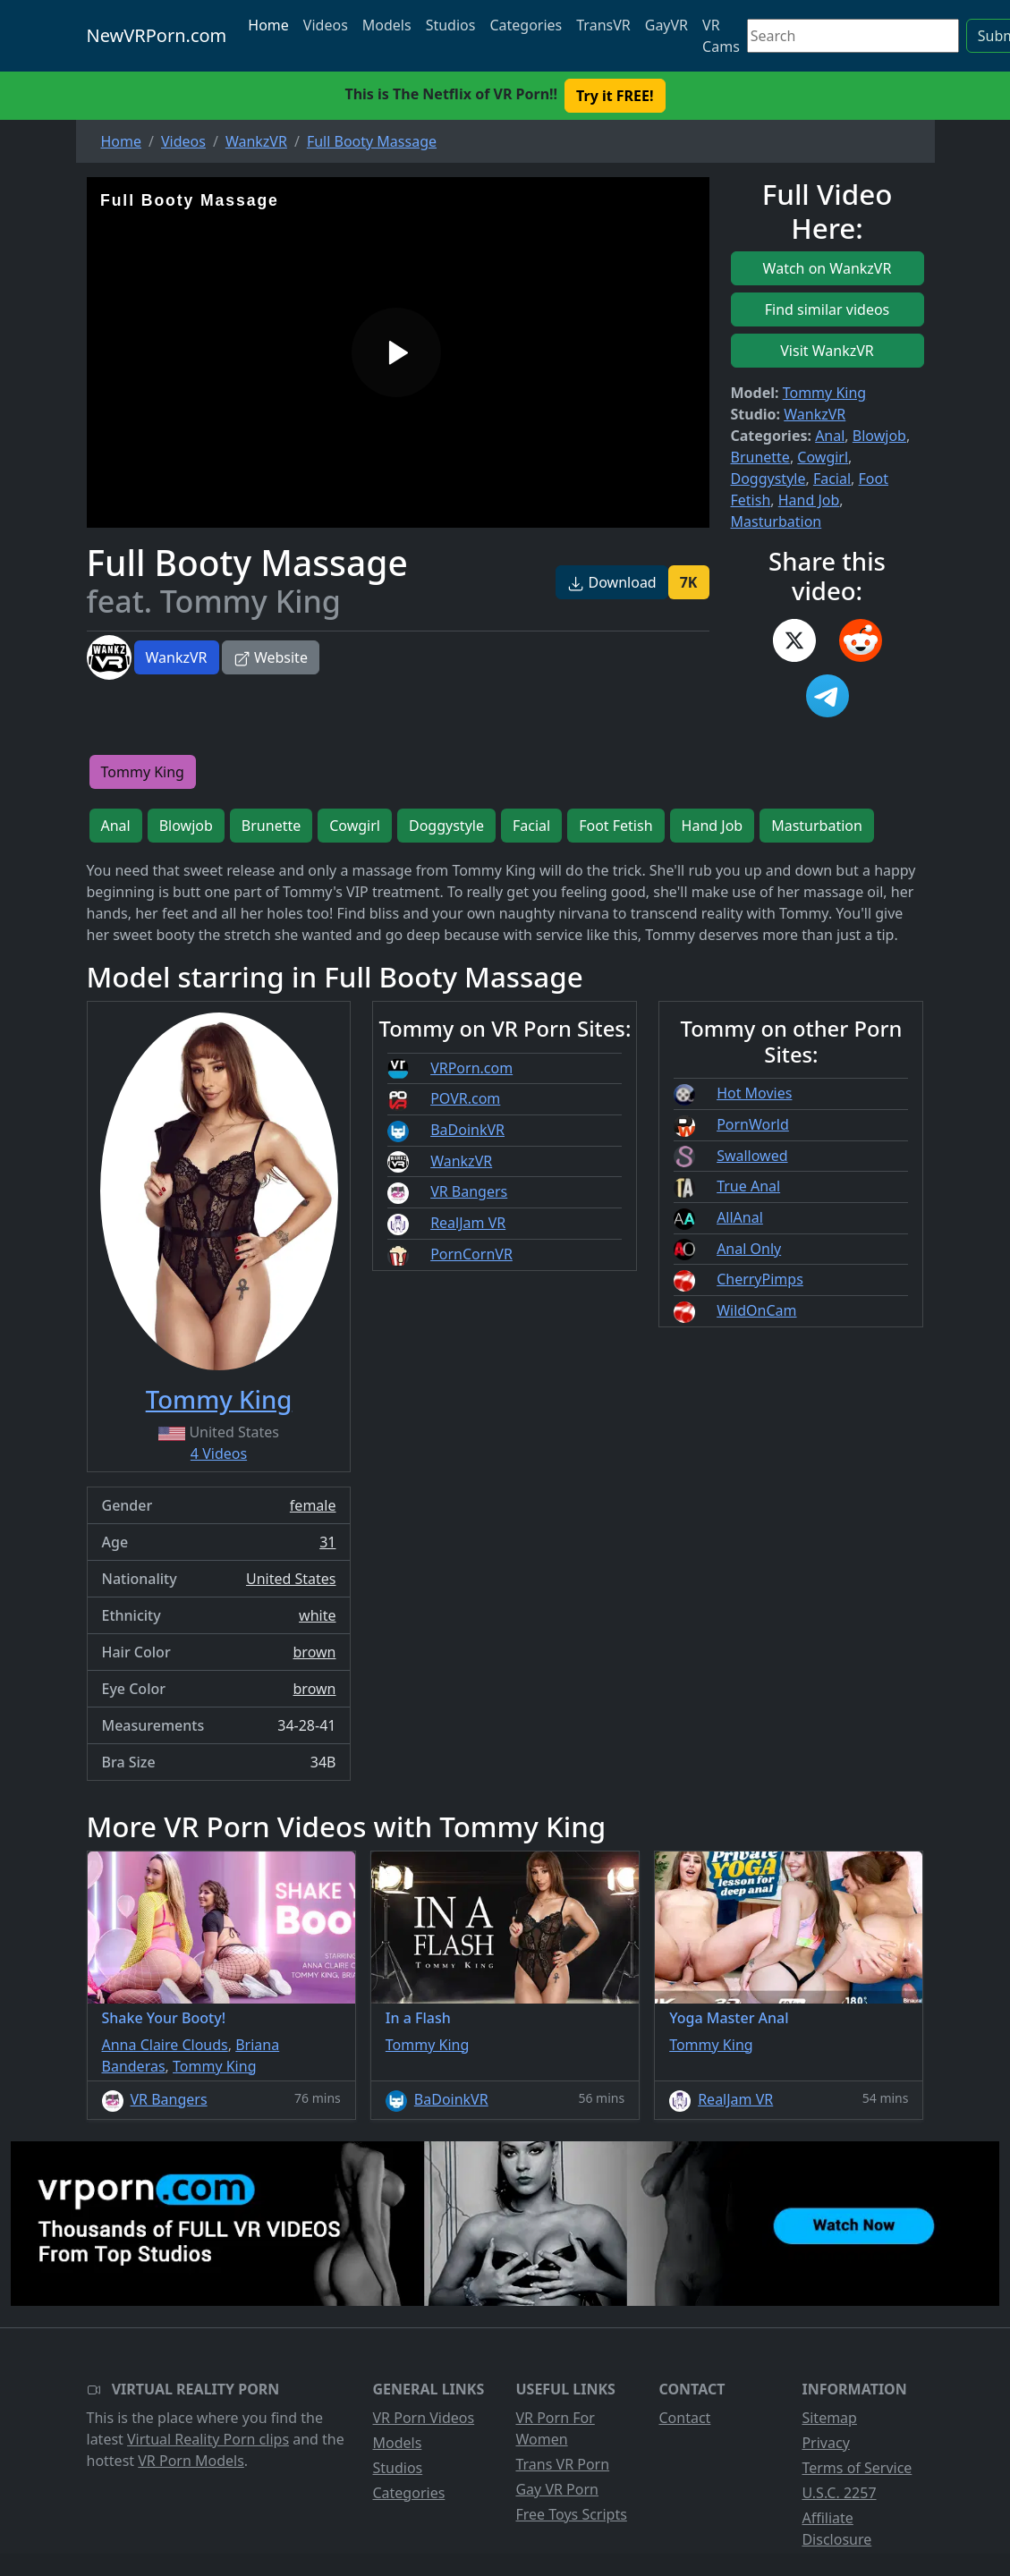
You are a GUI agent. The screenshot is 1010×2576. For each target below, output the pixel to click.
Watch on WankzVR (827, 268)
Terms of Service (857, 2468)
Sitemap (829, 2418)
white (317, 1615)
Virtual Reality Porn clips (208, 2439)
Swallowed (752, 1155)
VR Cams (721, 35)
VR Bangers (468, 1191)
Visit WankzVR (827, 350)
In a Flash (418, 2018)
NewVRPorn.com (157, 35)
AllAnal (740, 1217)
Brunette (760, 457)
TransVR (603, 25)
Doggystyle (768, 478)
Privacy (825, 2443)
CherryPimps (760, 1279)
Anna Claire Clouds (165, 2045)
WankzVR (177, 657)
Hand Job (809, 500)
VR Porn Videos (423, 2418)
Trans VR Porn (562, 2464)
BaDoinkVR (467, 1130)
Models (387, 25)
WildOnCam (756, 1310)
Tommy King (824, 392)
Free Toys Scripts (570, 2514)
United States (291, 1579)
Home (268, 25)
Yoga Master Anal (728, 2018)
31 (327, 1542)
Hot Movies (754, 1093)
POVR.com (465, 1098)
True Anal (748, 1186)
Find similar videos (827, 309)
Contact (684, 2418)
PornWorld (753, 1124)
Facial (832, 478)
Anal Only (749, 1248)
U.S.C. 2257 (839, 2493)
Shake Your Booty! (164, 2018)
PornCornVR (471, 1254)
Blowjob (879, 435)
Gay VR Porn (556, 2489)
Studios (451, 25)
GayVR (666, 25)
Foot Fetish (615, 825)
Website (270, 657)
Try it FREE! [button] (614, 96)
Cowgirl (822, 457)
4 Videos (219, 1453)
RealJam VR (467, 1223)
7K (689, 582)
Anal (829, 435)
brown (314, 1652)
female (313, 1505)
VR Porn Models (191, 2460)
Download (611, 582)
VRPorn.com (471, 1068)
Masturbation (776, 521)
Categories (525, 25)
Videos (325, 25)
